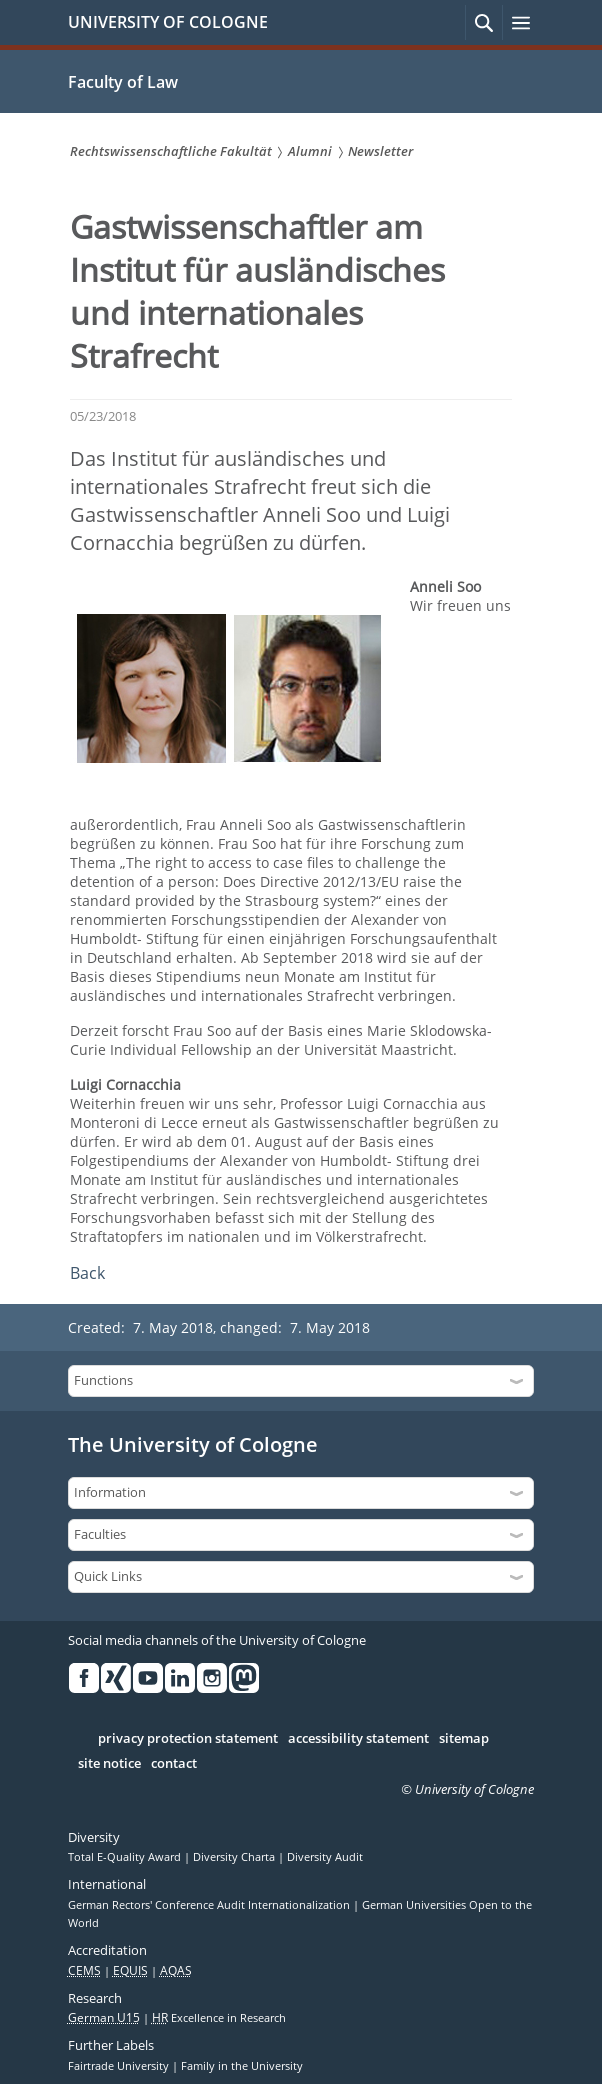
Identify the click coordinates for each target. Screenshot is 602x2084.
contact (174, 1764)
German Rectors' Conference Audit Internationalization (210, 1905)
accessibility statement (358, 1739)
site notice (109, 1764)
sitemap (464, 1739)
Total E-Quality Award (126, 1857)
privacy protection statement (188, 1739)
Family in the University (242, 2066)
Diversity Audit (325, 1857)
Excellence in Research (219, 2018)
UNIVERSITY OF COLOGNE (168, 22)
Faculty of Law (123, 82)
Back (87, 1273)
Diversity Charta (235, 1857)
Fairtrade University (120, 2066)
